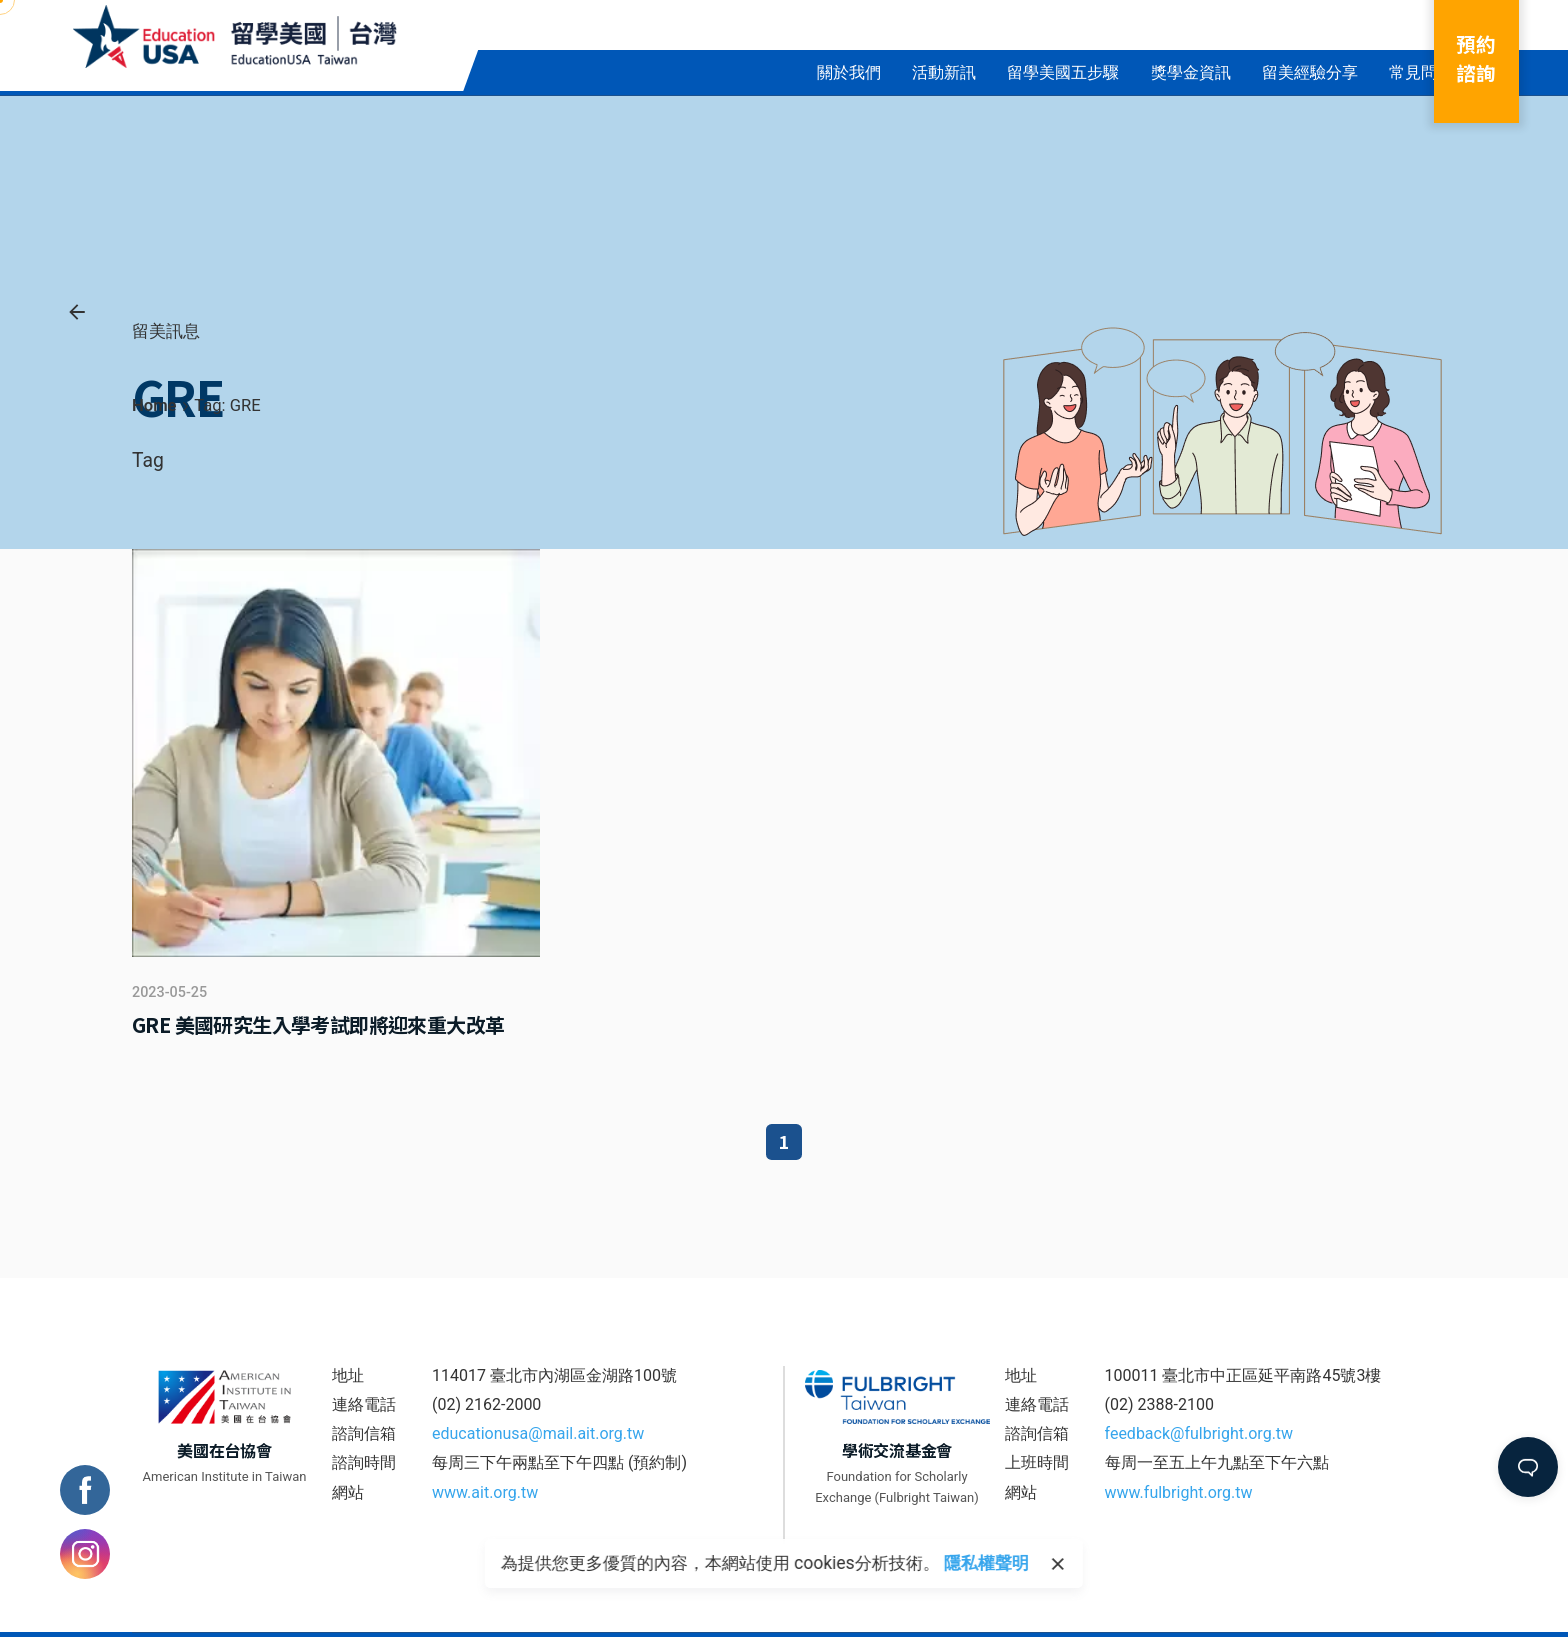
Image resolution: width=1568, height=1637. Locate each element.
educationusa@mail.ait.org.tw (538, 1433)
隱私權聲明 (986, 1563)
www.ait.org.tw (485, 1492)
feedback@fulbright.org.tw (1199, 1433)
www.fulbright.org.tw (1179, 1492)
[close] (1058, 1564)
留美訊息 (166, 331)
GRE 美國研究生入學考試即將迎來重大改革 (318, 1024)
